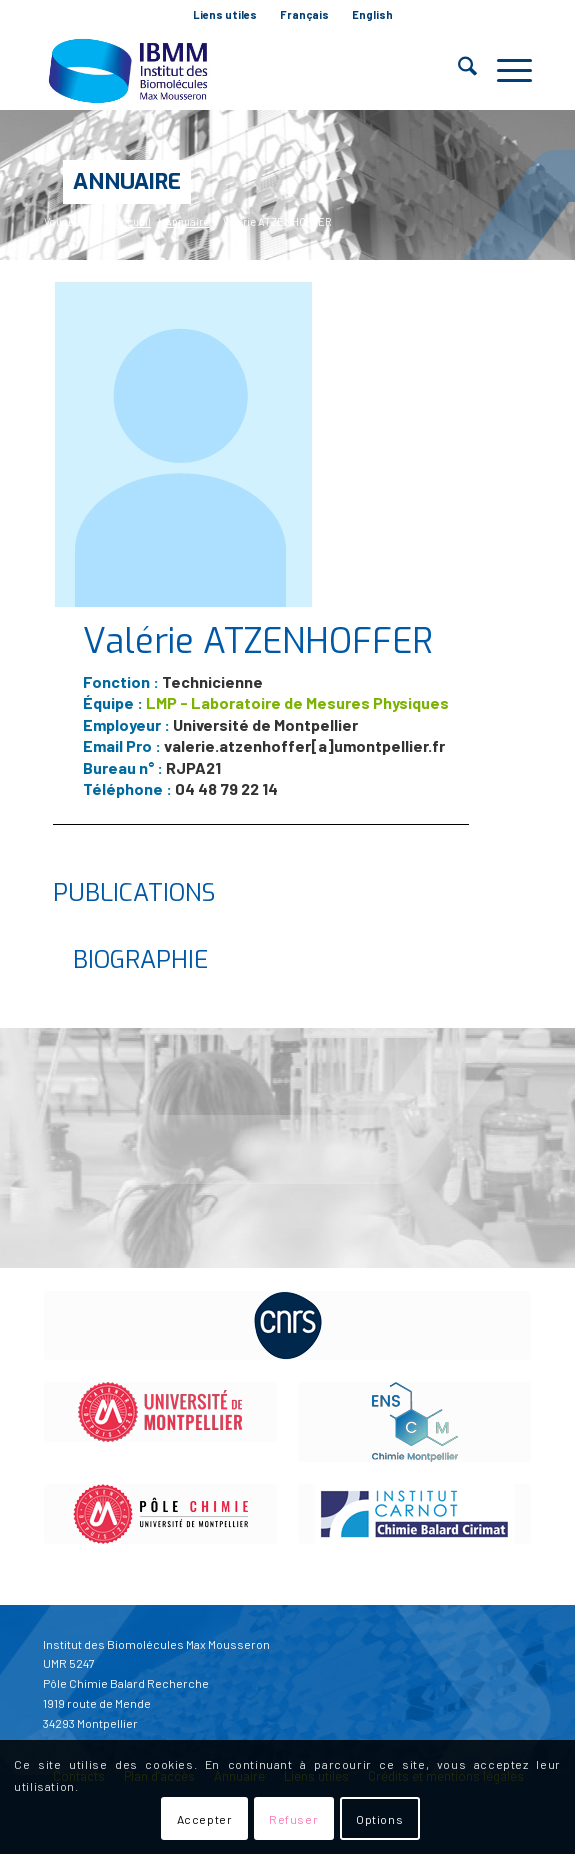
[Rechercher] (457, 70)
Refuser (293, 1819)
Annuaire (127, 181)
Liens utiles (225, 14)
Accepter (205, 1819)
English (372, 14)
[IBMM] (238, 70)
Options (379, 1819)
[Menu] (504, 70)
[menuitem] (225, 15)
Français (304, 14)
